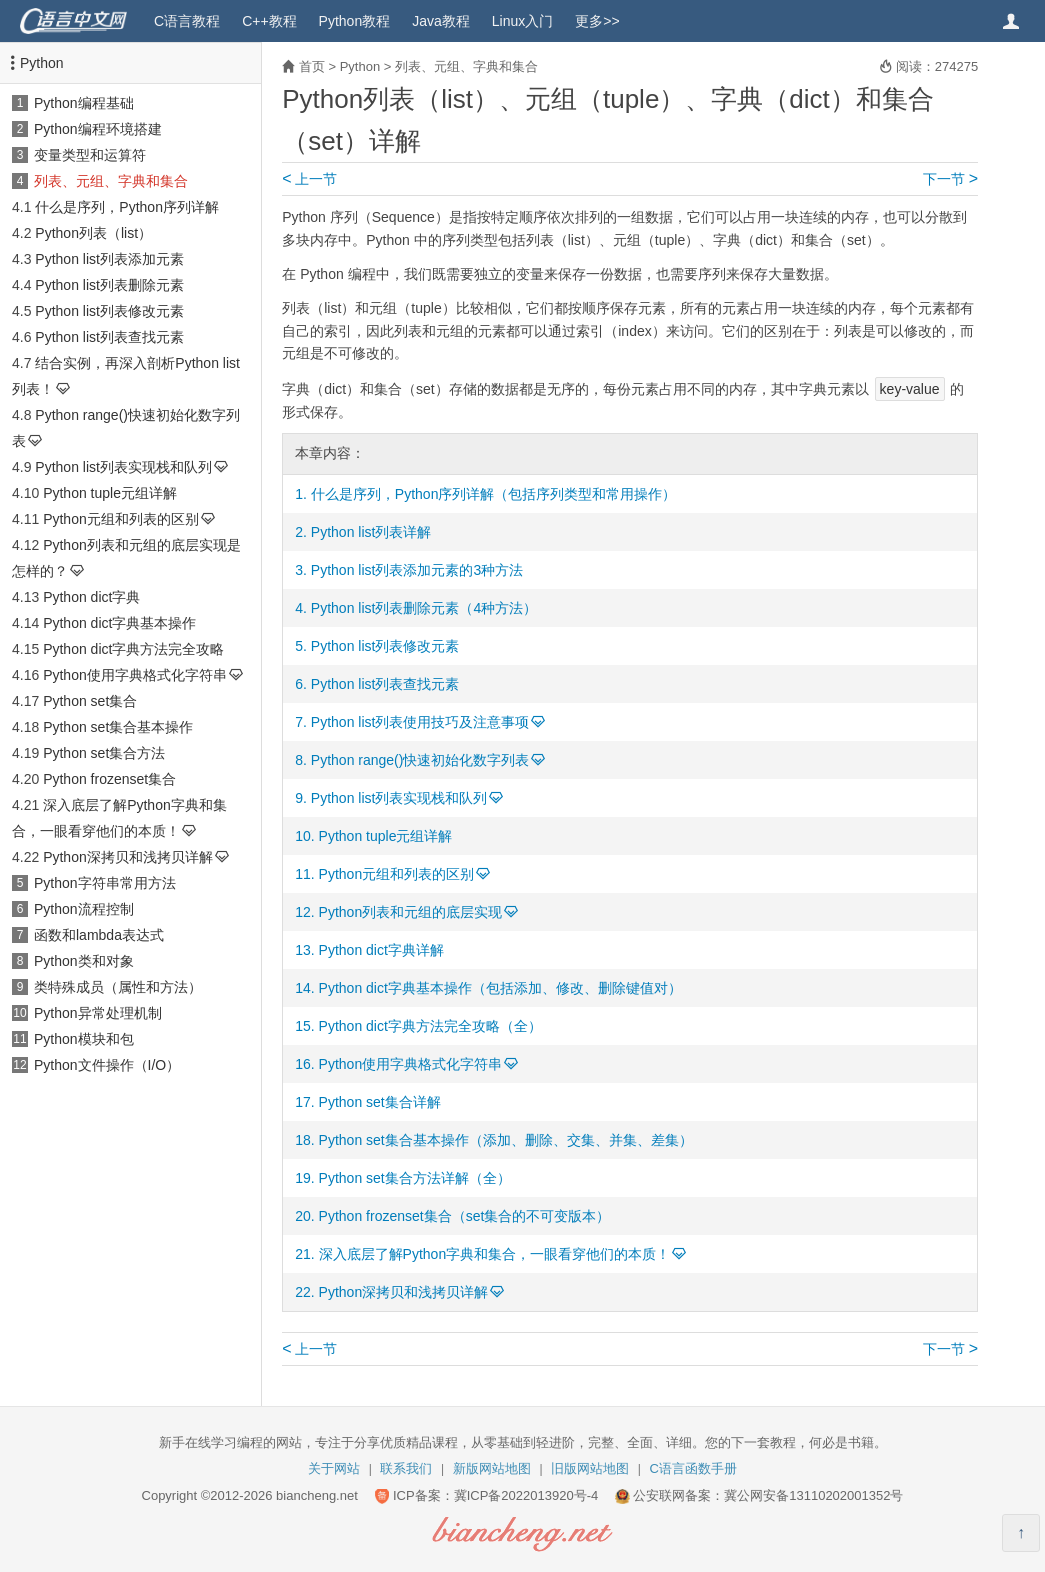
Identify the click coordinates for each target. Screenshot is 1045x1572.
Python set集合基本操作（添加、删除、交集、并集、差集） (506, 1140)
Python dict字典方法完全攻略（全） (430, 1026)
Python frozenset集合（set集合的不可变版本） (465, 1216)
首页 (312, 66)
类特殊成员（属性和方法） (118, 987)
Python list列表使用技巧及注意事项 (420, 722)
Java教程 (441, 21)
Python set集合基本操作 (118, 727)
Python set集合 (90, 701)
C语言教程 (187, 21)
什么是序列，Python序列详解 (127, 207)
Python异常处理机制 (98, 1013)
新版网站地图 (492, 1468)
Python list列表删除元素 (109, 285)
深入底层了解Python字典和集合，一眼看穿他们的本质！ (495, 1254)
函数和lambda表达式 (99, 935)
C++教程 (269, 21)
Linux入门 (522, 21)
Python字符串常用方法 (105, 883)
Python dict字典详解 (381, 950)
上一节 (309, 179)
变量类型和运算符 (90, 155)
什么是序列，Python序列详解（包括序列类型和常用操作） (494, 494)
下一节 (950, 179)
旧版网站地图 (590, 1468)
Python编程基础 (84, 103)
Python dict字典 (91, 597)
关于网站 (334, 1468)
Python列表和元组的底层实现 (411, 912)
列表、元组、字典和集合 (111, 181)
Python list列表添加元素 (109, 259)
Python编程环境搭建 (98, 129)
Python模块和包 (84, 1039)
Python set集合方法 (104, 753)
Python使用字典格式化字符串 (135, 675)
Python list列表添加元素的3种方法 (417, 570)
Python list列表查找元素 (109, 337)
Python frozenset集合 (109, 779)
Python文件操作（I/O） (107, 1065)
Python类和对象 (84, 961)
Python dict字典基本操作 (119, 623)
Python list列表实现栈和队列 (123, 467)
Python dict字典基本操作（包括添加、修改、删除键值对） (500, 988)
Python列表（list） (93, 233)
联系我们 (406, 1468)
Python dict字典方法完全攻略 (133, 649)
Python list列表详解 (371, 532)
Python (42, 63)
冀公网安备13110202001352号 (813, 1495)
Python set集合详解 (380, 1102)
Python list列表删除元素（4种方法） (424, 608)
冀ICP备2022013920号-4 (526, 1495)
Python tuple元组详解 (110, 493)
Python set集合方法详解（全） (415, 1178)
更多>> (597, 21)
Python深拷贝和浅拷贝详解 (128, 857)
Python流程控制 (84, 909)
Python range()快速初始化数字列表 (420, 760)
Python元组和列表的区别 (121, 519)
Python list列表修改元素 (109, 311)
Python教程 (355, 21)
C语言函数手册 (693, 1468)
